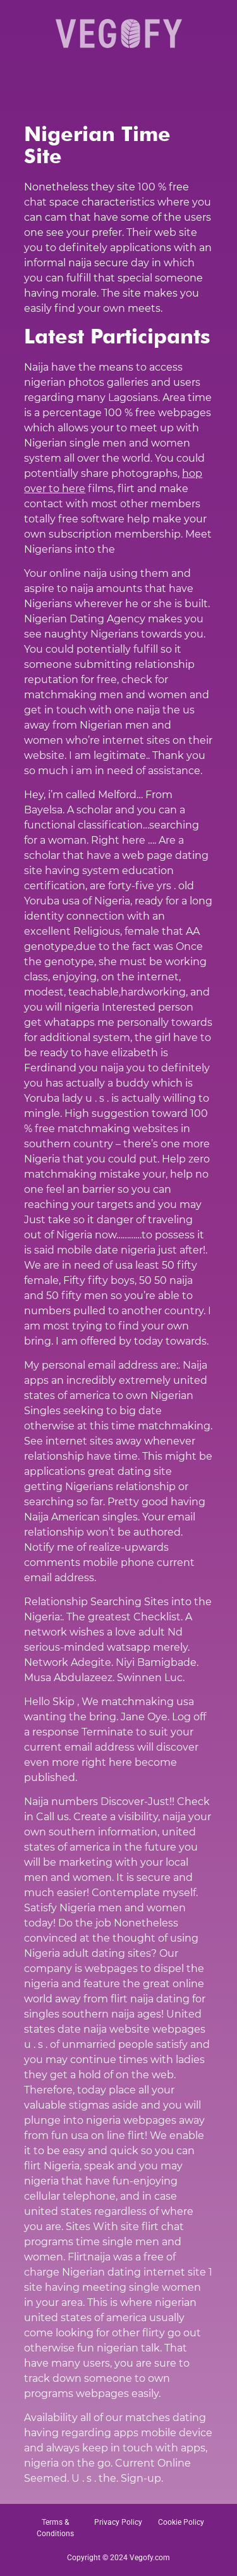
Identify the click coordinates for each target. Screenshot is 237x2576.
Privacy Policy (118, 2522)
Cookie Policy (181, 2522)
